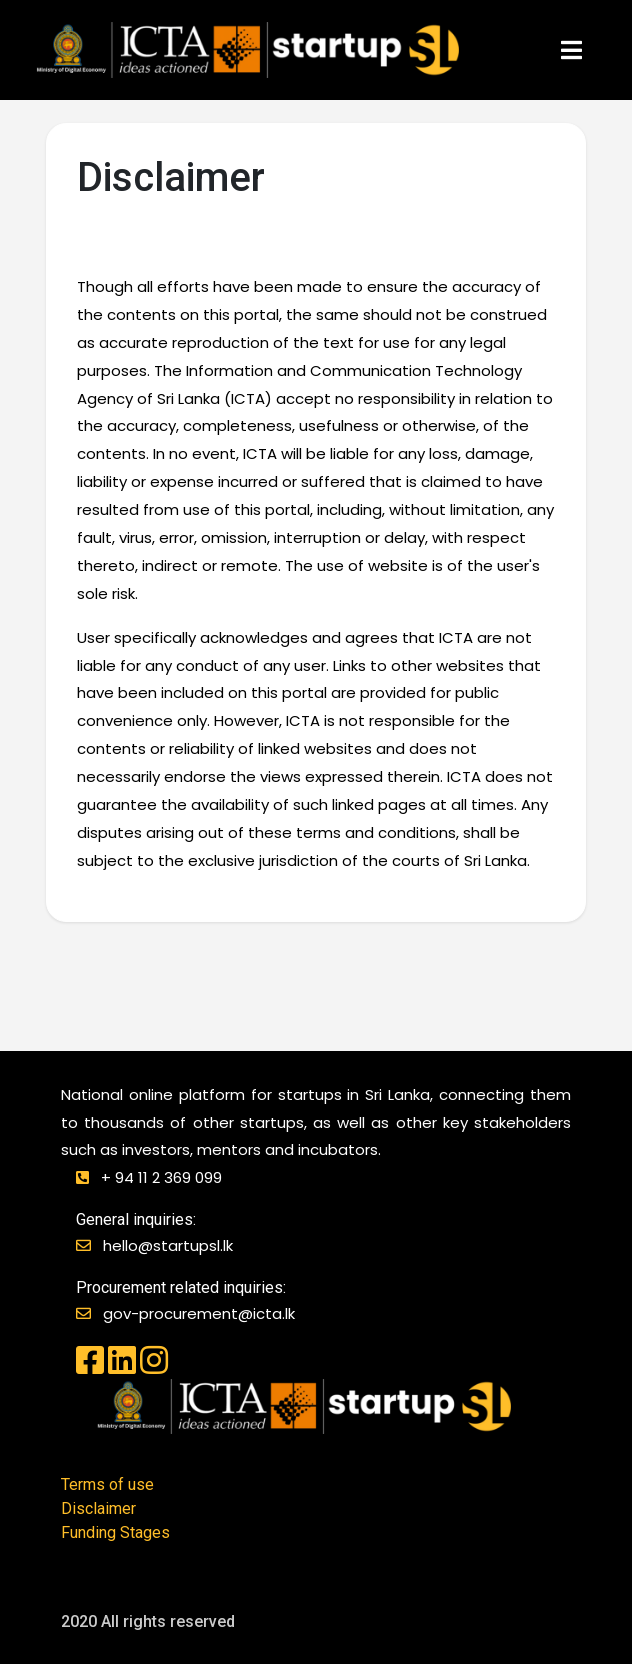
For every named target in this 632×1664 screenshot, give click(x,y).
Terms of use (107, 1484)
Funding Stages (115, 1532)
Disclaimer (98, 1508)
